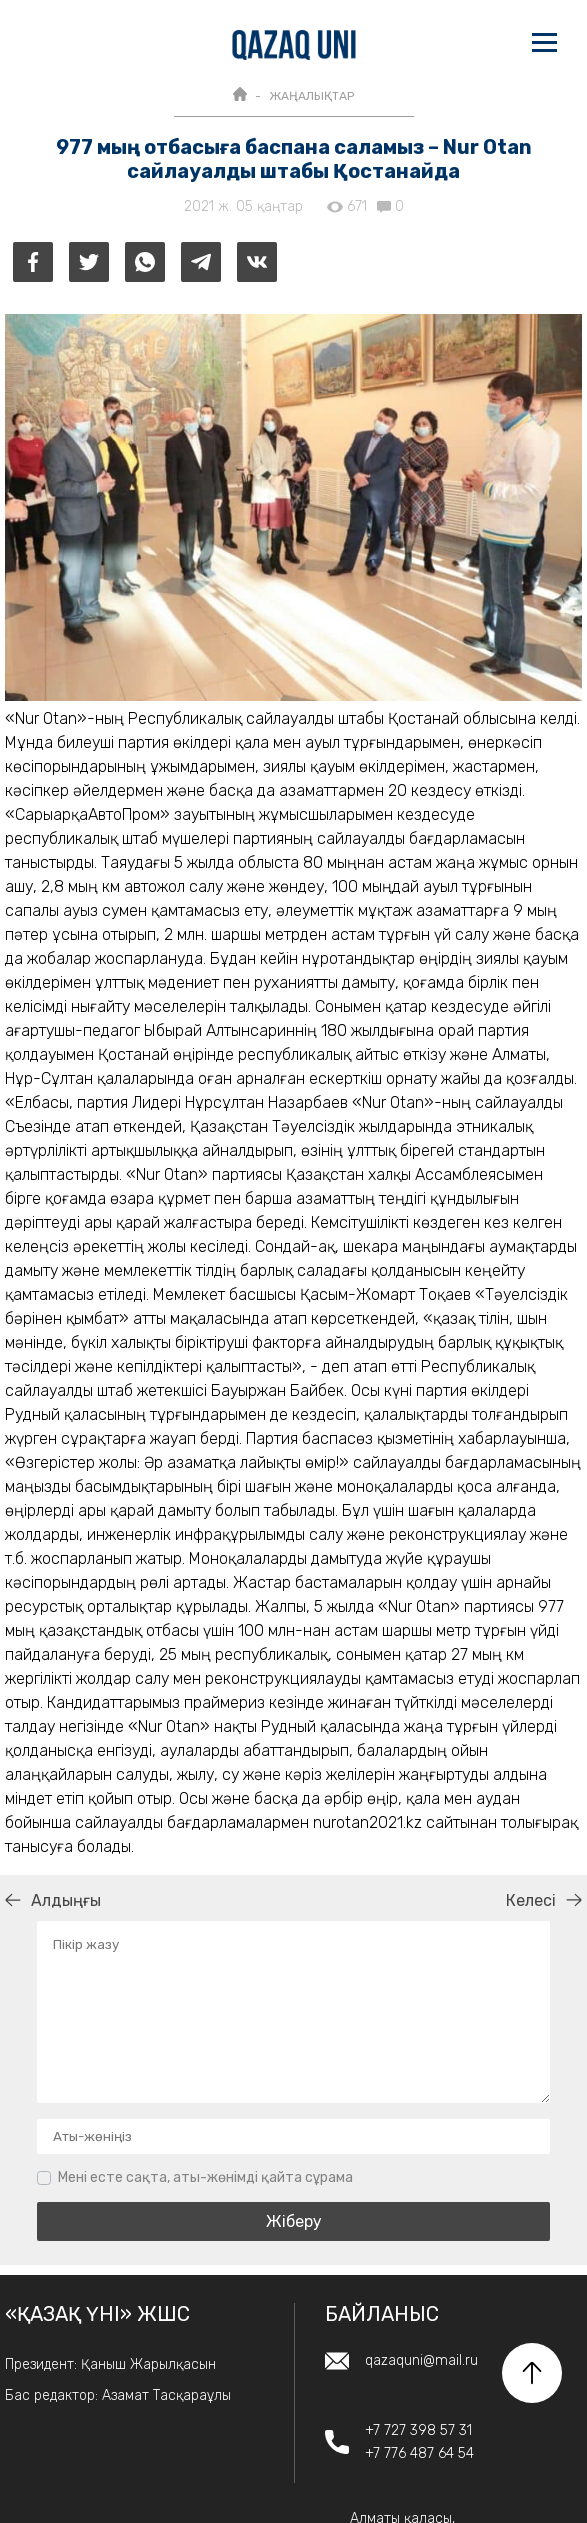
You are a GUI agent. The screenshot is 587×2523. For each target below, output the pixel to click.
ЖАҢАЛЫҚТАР (311, 96)
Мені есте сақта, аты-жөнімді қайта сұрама (205, 2177)
